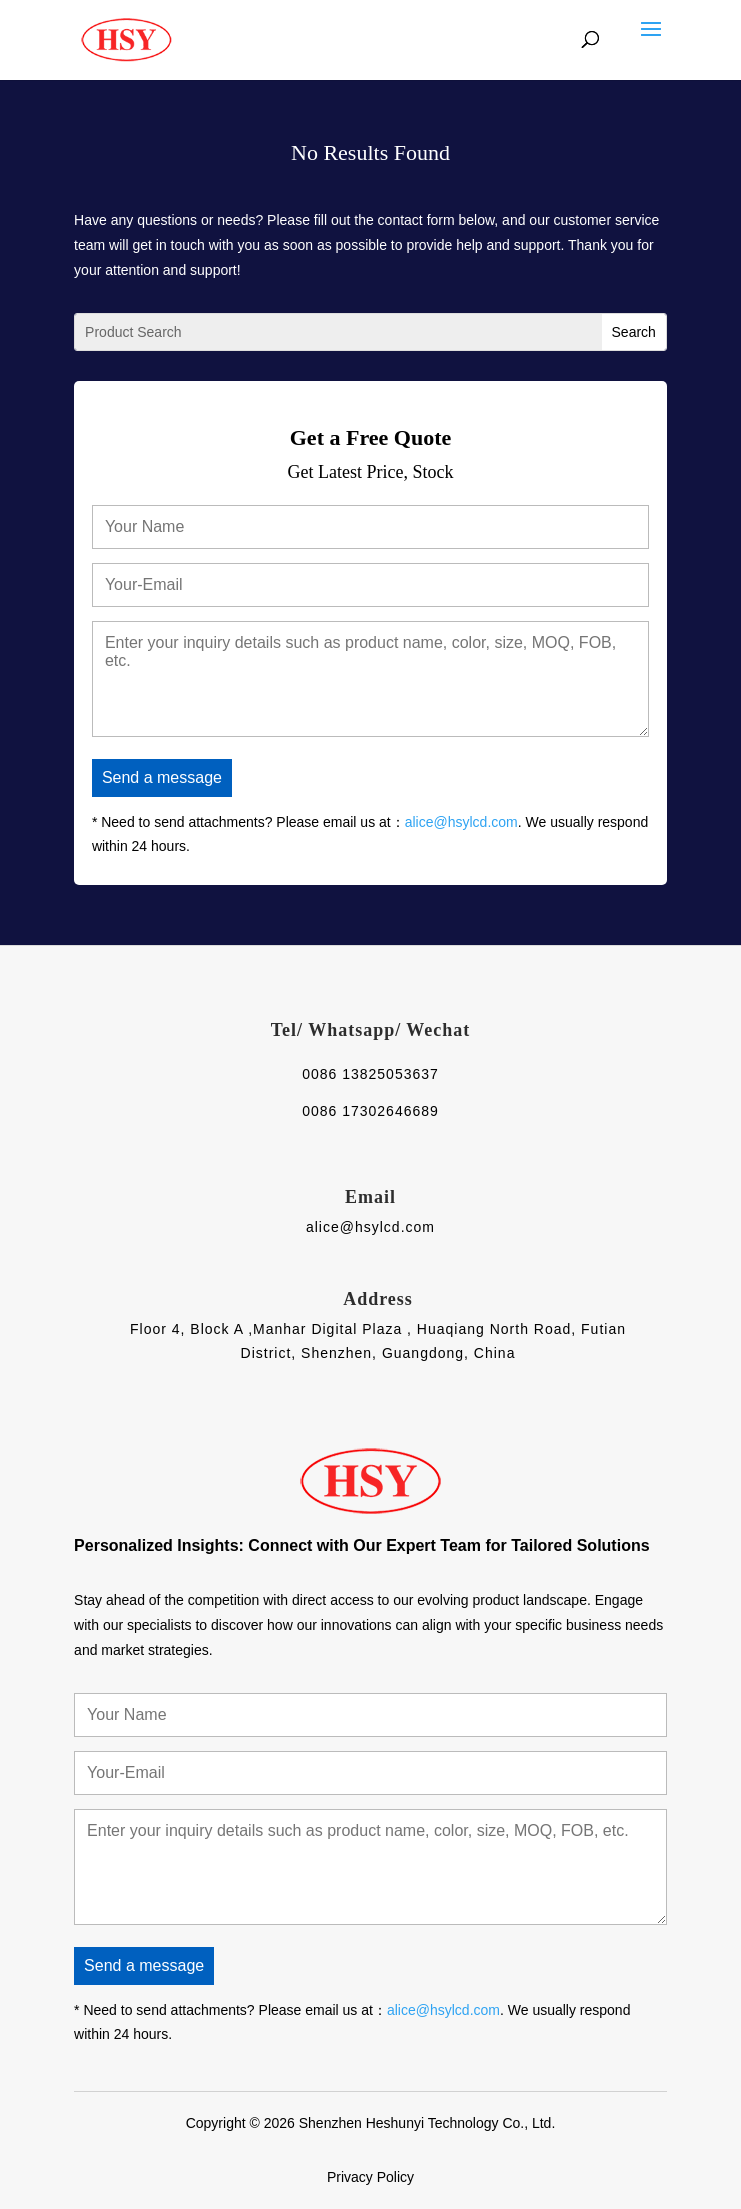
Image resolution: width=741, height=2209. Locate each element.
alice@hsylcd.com (461, 822)
